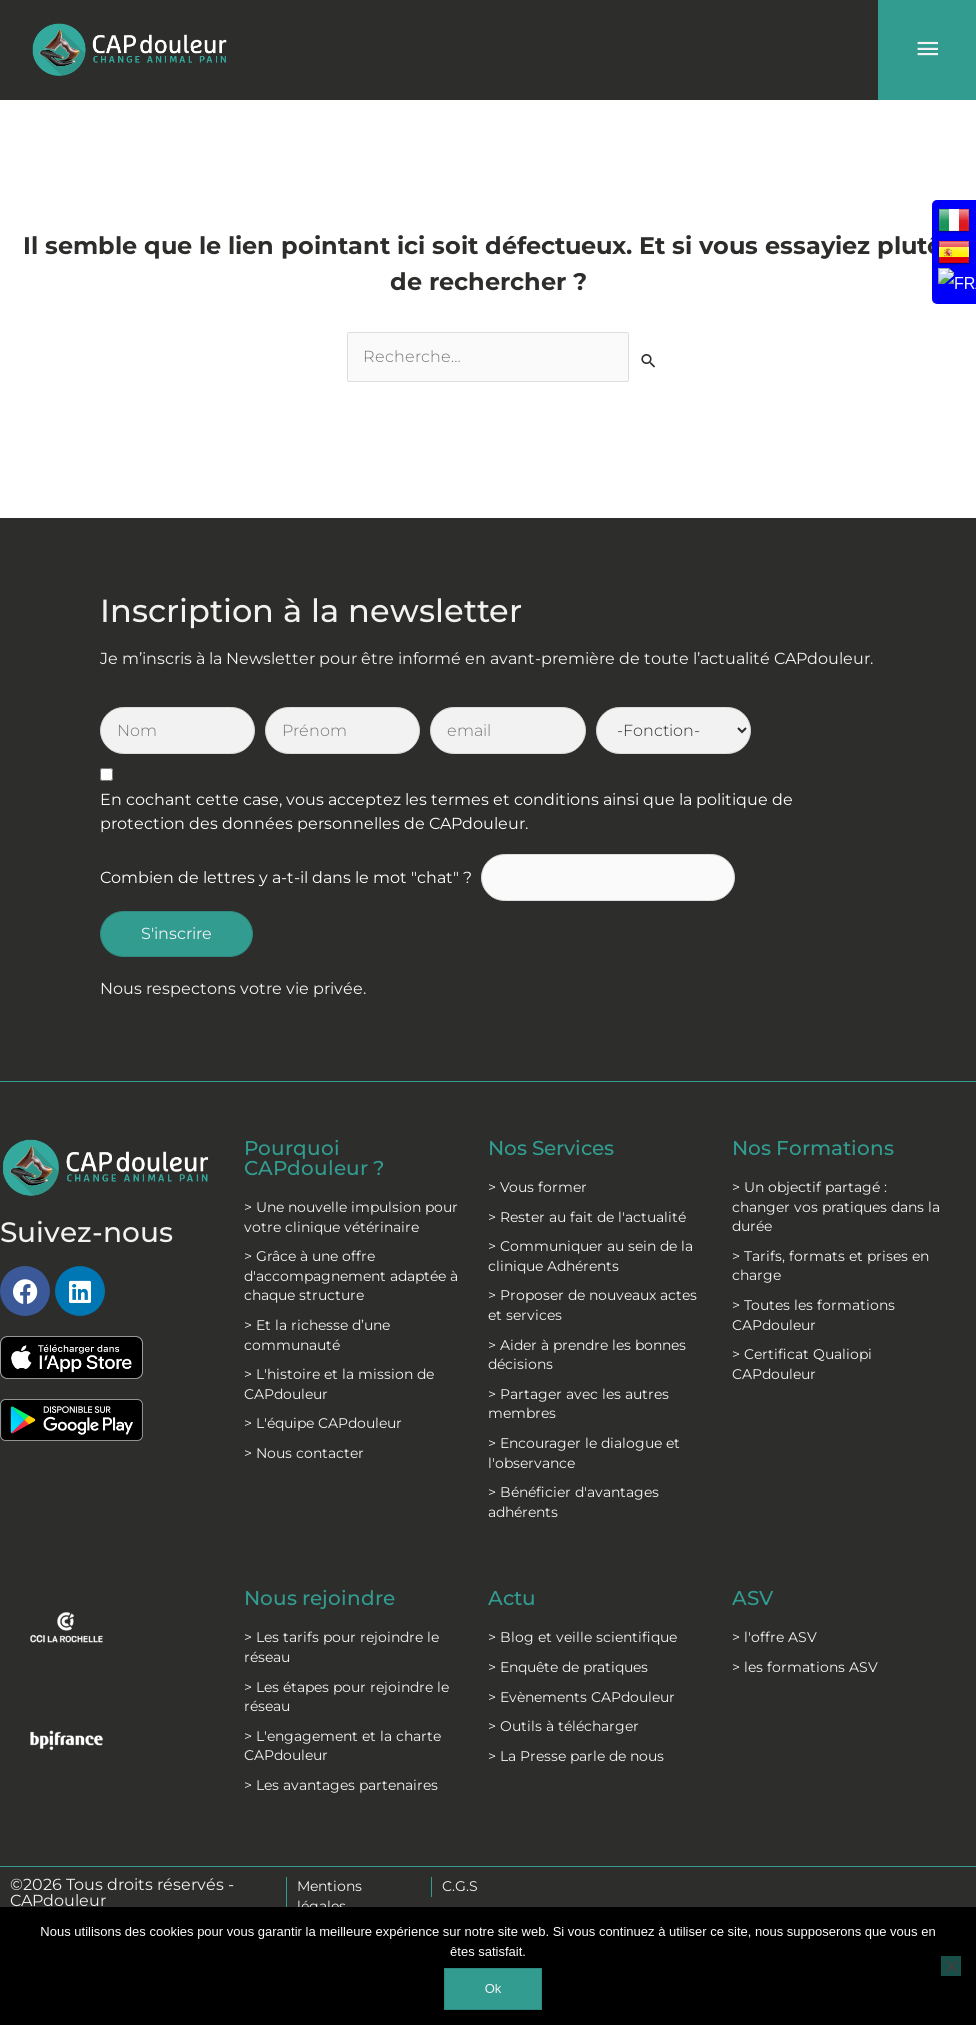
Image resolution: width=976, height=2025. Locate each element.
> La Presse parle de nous (576, 1756)
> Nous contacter (304, 1453)
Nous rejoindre (319, 1598)
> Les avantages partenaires (341, 1785)
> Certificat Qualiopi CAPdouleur (802, 1364)
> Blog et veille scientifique (582, 1637)
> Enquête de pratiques (568, 1667)
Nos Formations (813, 1148)
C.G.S (460, 1886)
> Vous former (537, 1187)
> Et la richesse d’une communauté (317, 1335)
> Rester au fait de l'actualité (587, 1217)
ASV (752, 1598)
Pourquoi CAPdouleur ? (314, 1158)
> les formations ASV (805, 1667)
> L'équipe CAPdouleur (323, 1423)
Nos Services (551, 1148)
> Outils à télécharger (563, 1726)
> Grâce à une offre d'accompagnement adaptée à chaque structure (351, 1275)
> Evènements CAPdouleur (581, 1697)
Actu (512, 1598)
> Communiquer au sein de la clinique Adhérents (590, 1256)
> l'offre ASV (774, 1637)
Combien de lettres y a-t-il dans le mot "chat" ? (286, 877)
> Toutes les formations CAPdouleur (813, 1315)
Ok (493, 1988)
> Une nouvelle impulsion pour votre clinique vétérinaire (351, 1217)
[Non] (951, 1966)
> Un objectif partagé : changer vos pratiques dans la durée (836, 1206)
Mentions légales (329, 1896)
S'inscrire (176, 933)
